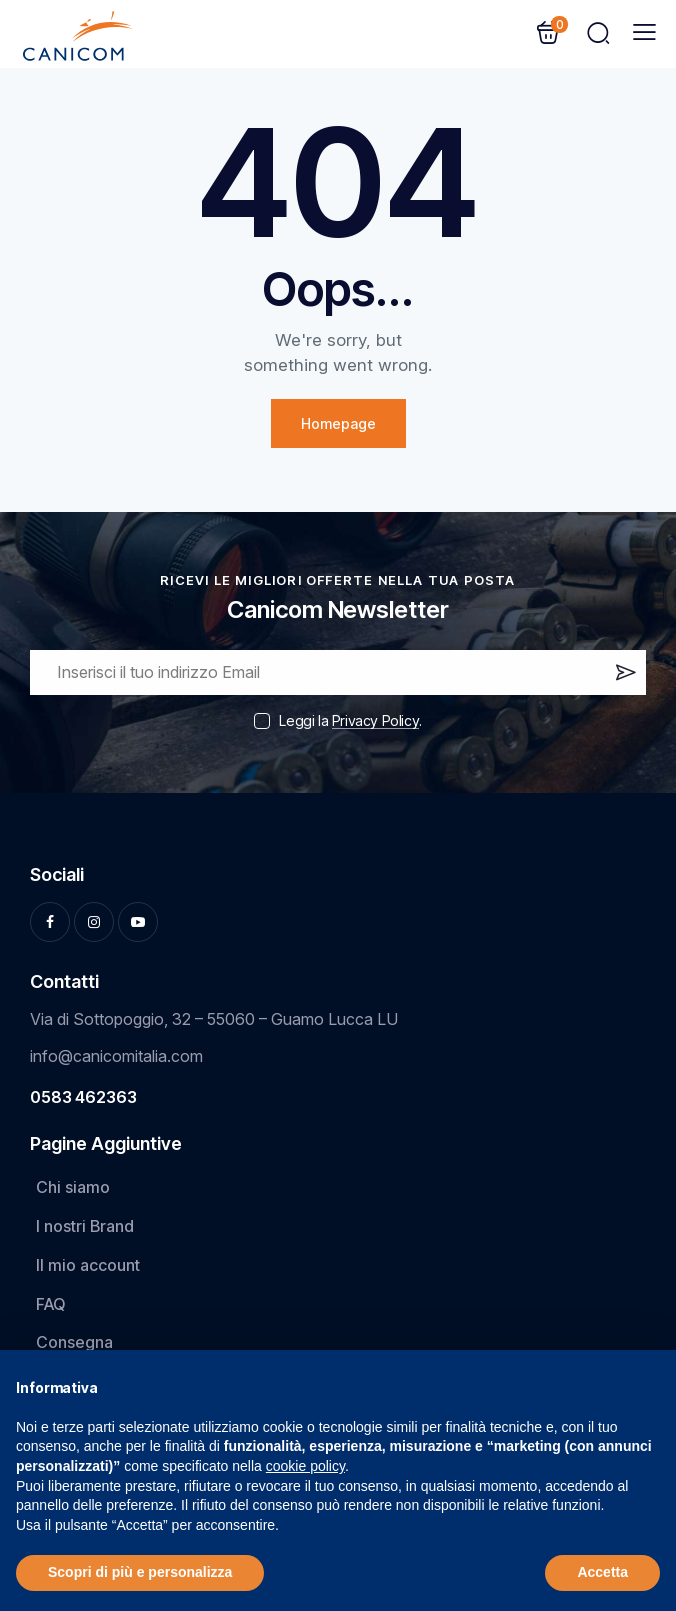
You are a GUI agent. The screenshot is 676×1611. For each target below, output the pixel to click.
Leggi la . (350, 720)
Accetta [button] (602, 1572)
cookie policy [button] (305, 1466)
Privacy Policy (375, 721)
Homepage (338, 423)
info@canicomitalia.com (116, 1056)
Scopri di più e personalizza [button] (140, 1572)
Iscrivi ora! (624, 677)
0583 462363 (83, 1097)
